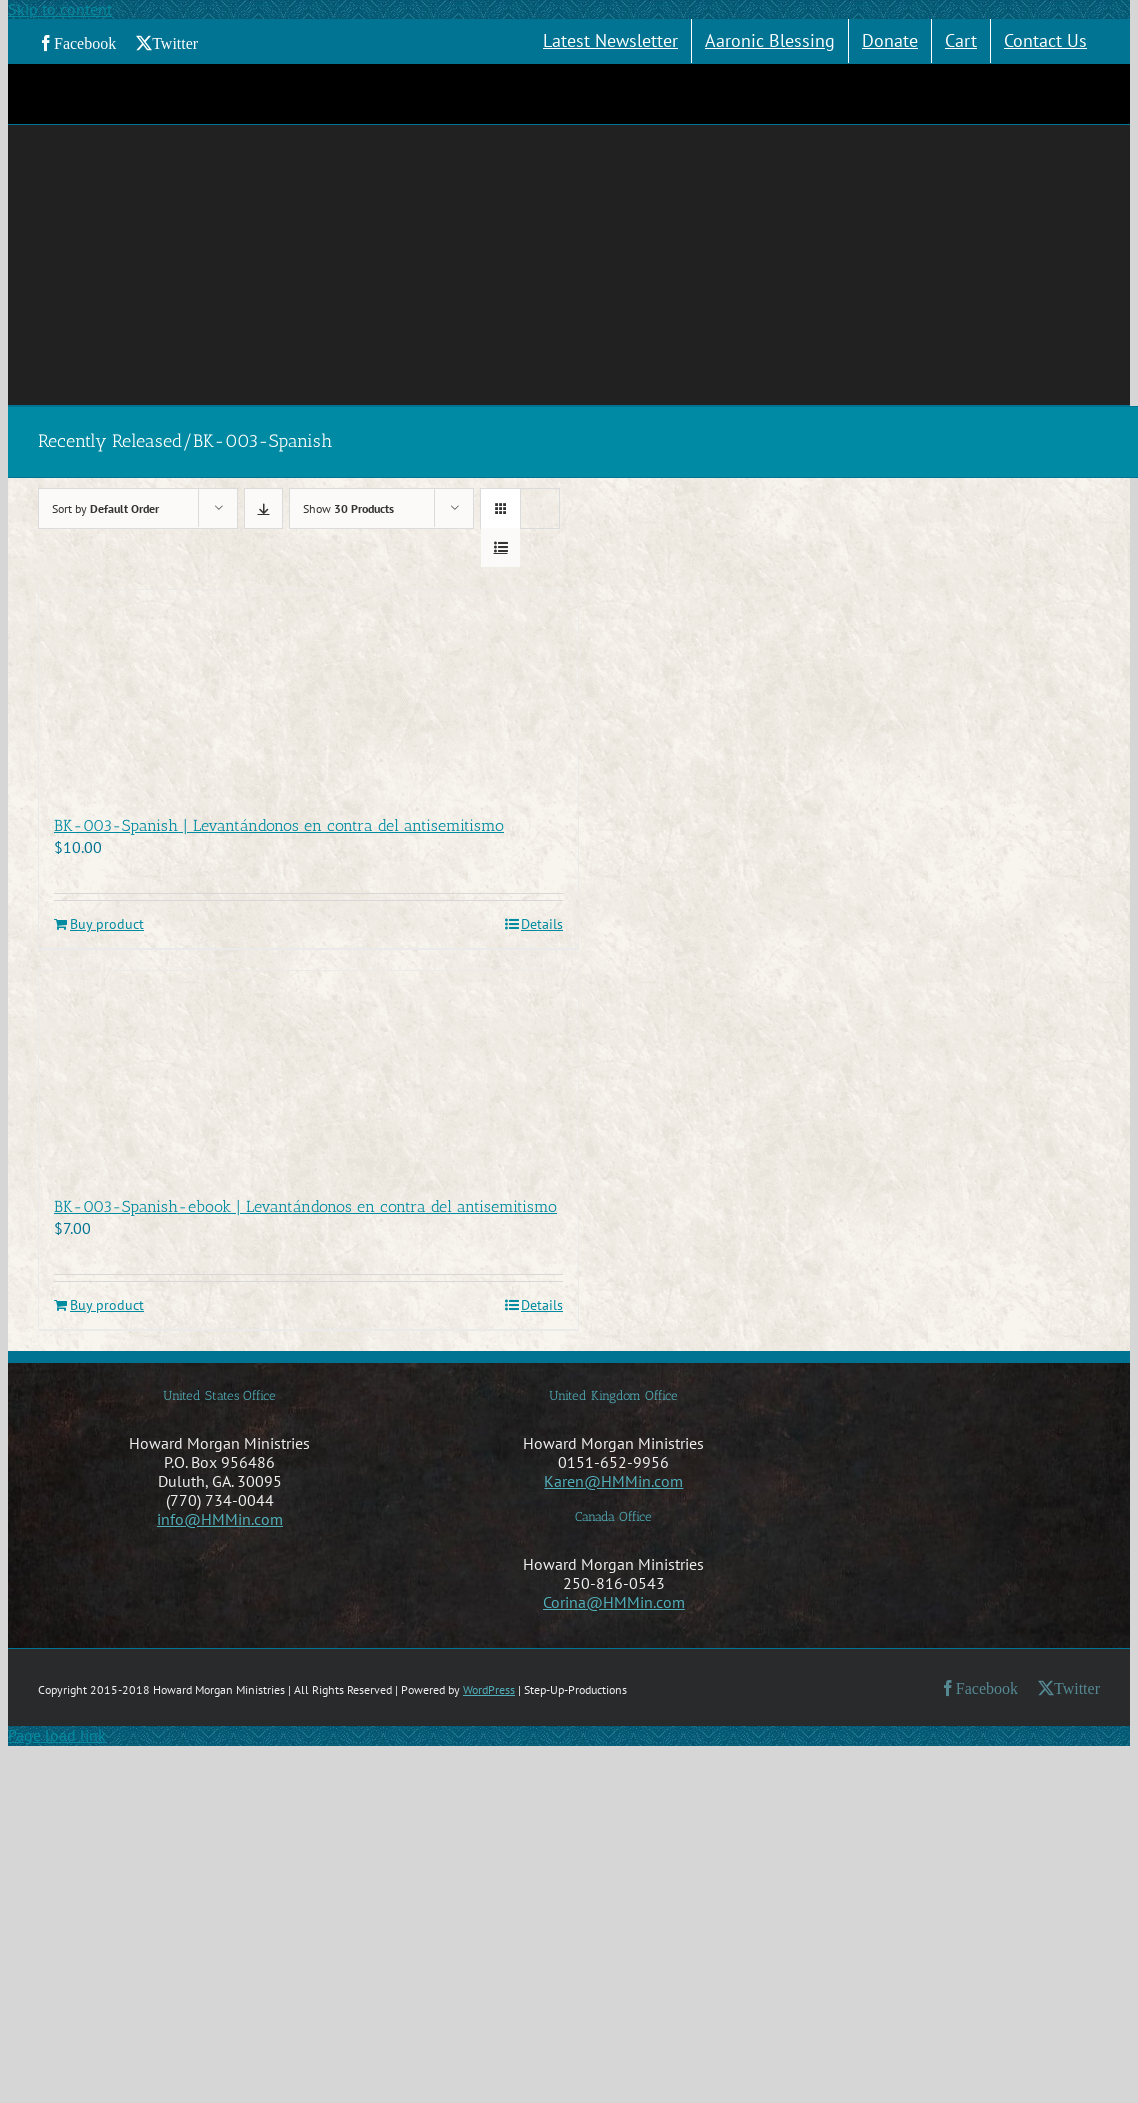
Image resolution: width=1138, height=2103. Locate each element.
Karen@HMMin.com (613, 1481)
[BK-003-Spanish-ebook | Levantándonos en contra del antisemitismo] (308, 1073)
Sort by (105, 508)
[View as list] (500, 547)
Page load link (57, 1735)
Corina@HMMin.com (614, 1602)
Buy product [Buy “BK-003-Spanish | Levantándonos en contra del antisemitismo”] (107, 924)
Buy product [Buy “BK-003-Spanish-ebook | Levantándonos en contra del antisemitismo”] (107, 1305)
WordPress (489, 1689)
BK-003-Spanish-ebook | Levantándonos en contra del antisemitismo (305, 1206)
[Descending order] (263, 508)
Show (348, 508)
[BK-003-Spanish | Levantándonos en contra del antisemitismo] (308, 692)
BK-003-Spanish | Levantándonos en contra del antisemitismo (279, 825)
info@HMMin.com (220, 1519)
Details (542, 924)
